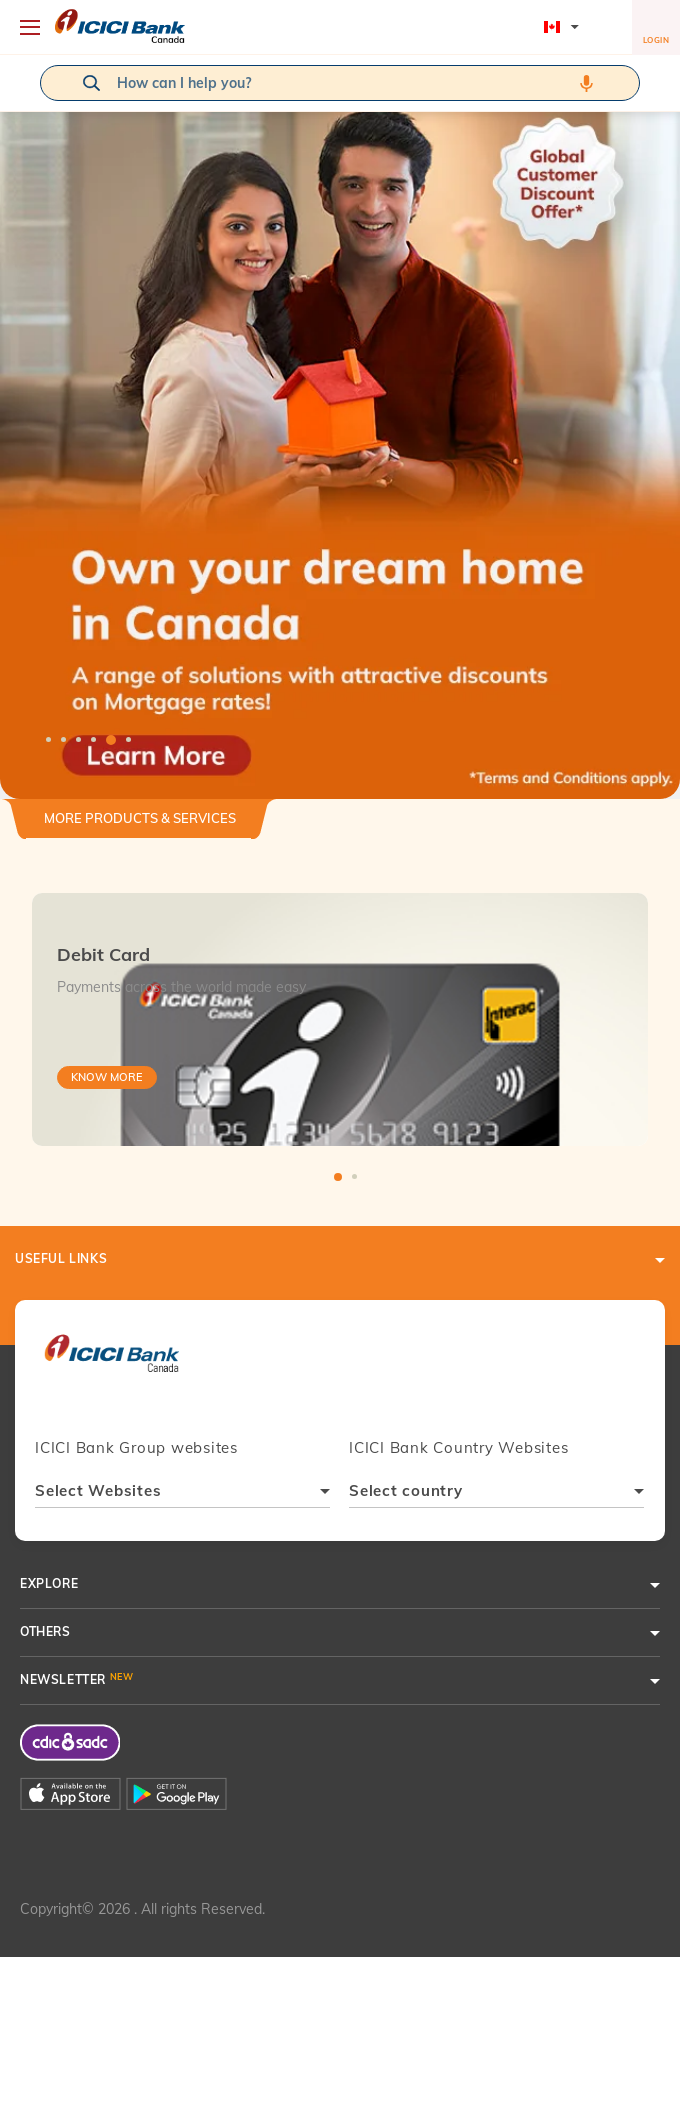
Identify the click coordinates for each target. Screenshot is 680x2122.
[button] (340, 427)
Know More (107, 1077)
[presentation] (111, 1363)
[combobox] (182, 1493)
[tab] (140, 826)
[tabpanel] (340, 427)
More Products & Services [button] (140, 818)
